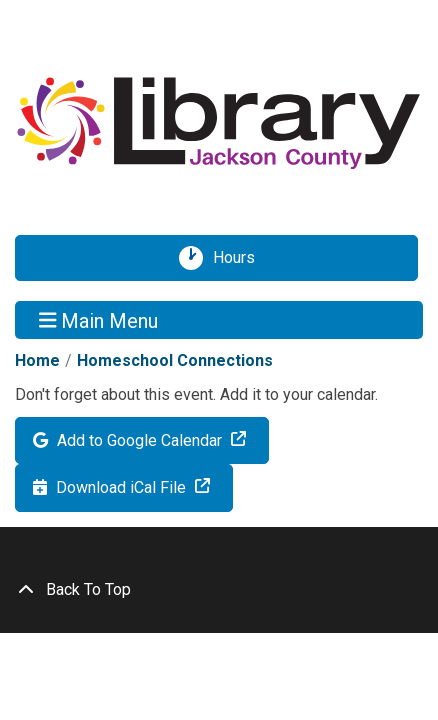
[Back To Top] (219, 590)
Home (37, 360)
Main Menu (99, 320)
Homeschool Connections (175, 360)
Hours (241, 258)
